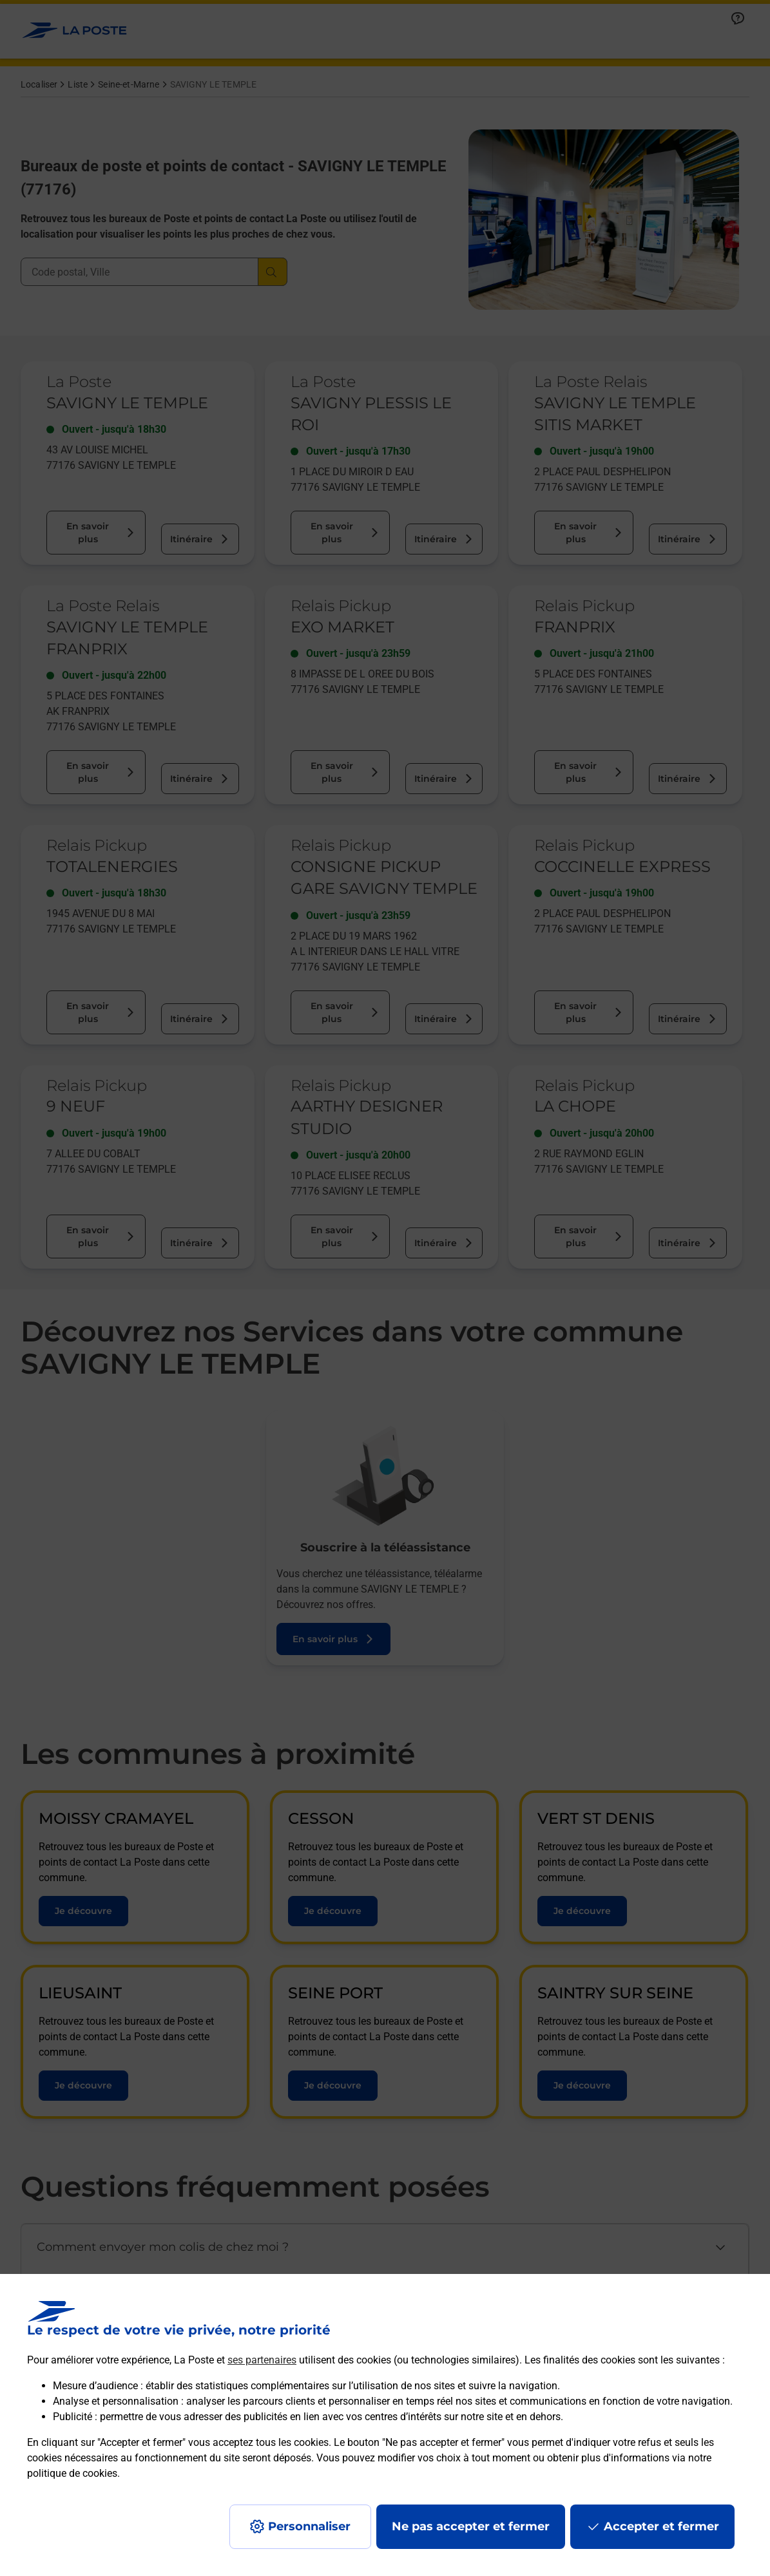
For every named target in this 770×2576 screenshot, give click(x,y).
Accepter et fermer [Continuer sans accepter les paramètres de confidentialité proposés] (661, 2526)
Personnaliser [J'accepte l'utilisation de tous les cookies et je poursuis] (309, 2526)
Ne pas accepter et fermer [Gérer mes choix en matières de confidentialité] (471, 2526)
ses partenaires (261, 2360)
